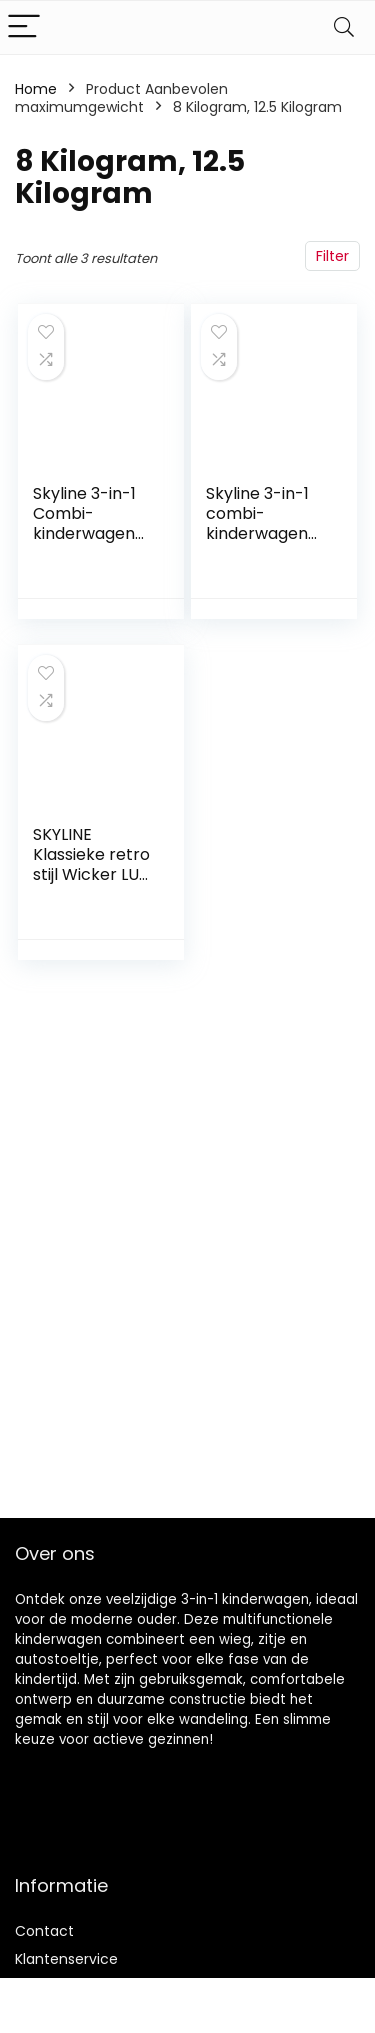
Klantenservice (66, 1959)
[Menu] (24, 27)
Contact (44, 1931)
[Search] (344, 27)
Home (36, 89)
